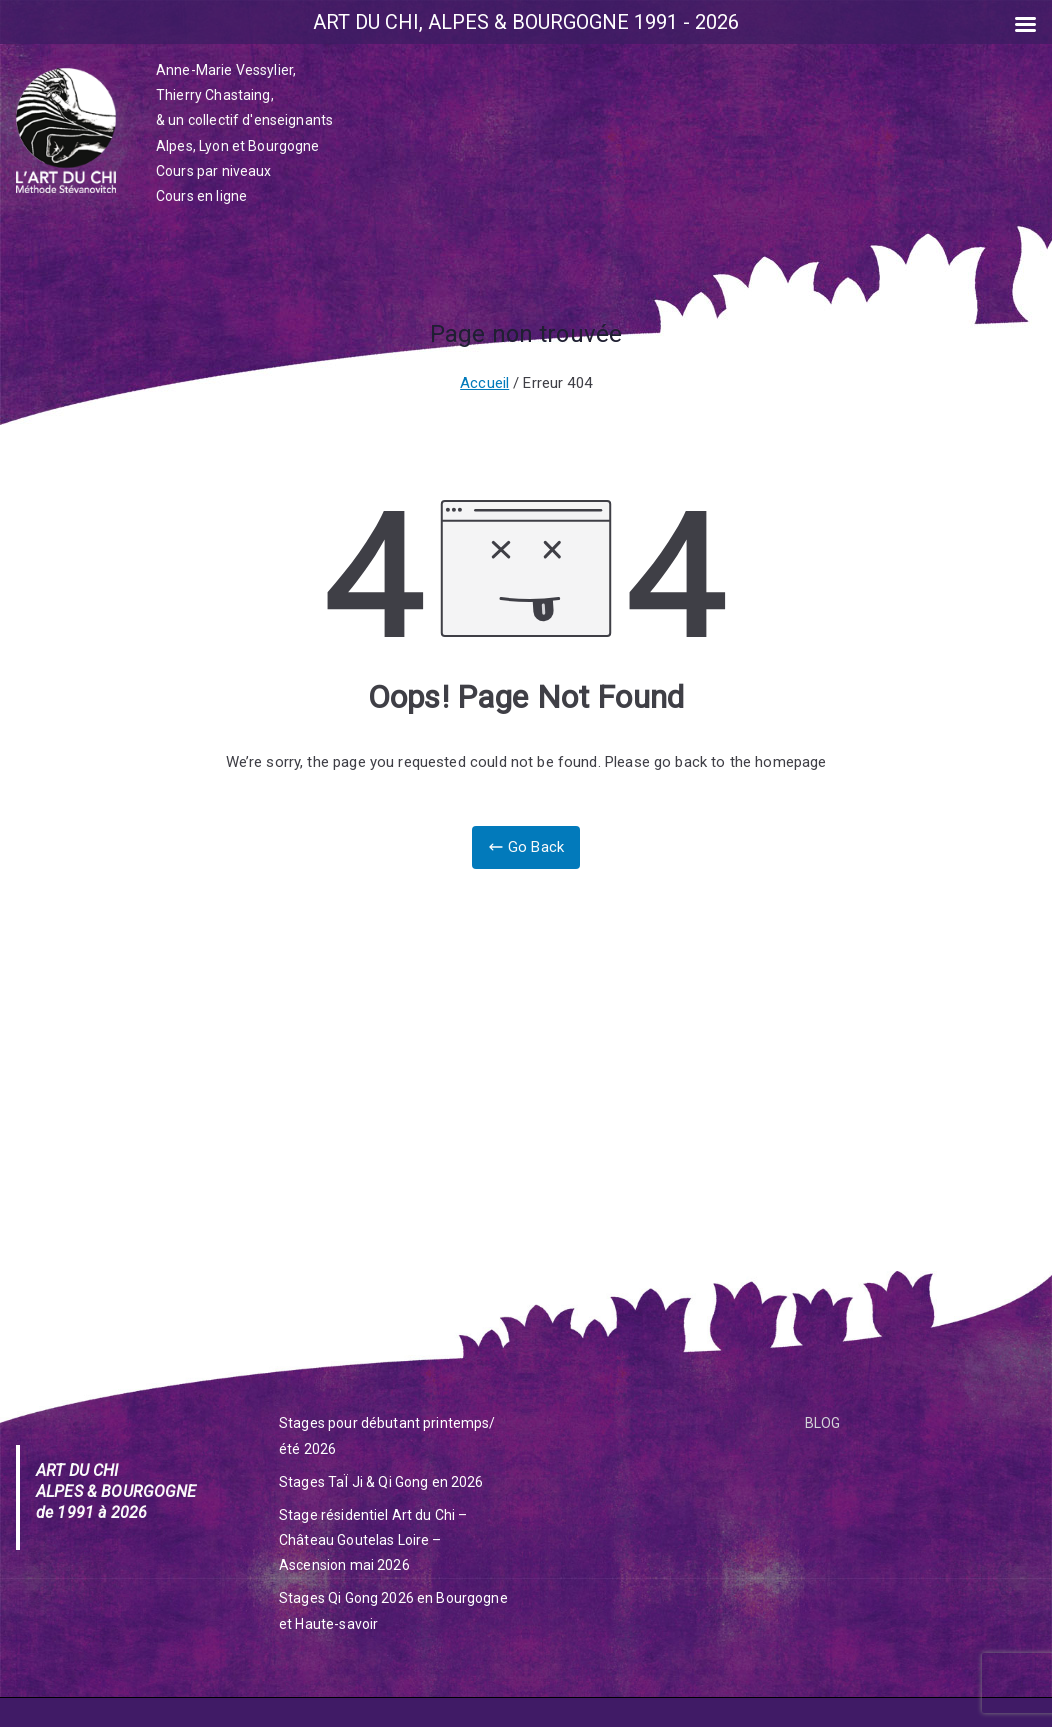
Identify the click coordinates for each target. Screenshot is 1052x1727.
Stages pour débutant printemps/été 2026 (387, 1435)
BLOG (823, 1423)
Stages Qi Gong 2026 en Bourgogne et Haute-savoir (393, 1610)
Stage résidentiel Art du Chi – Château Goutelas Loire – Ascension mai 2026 (373, 1540)
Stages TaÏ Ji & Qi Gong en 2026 (381, 1482)
